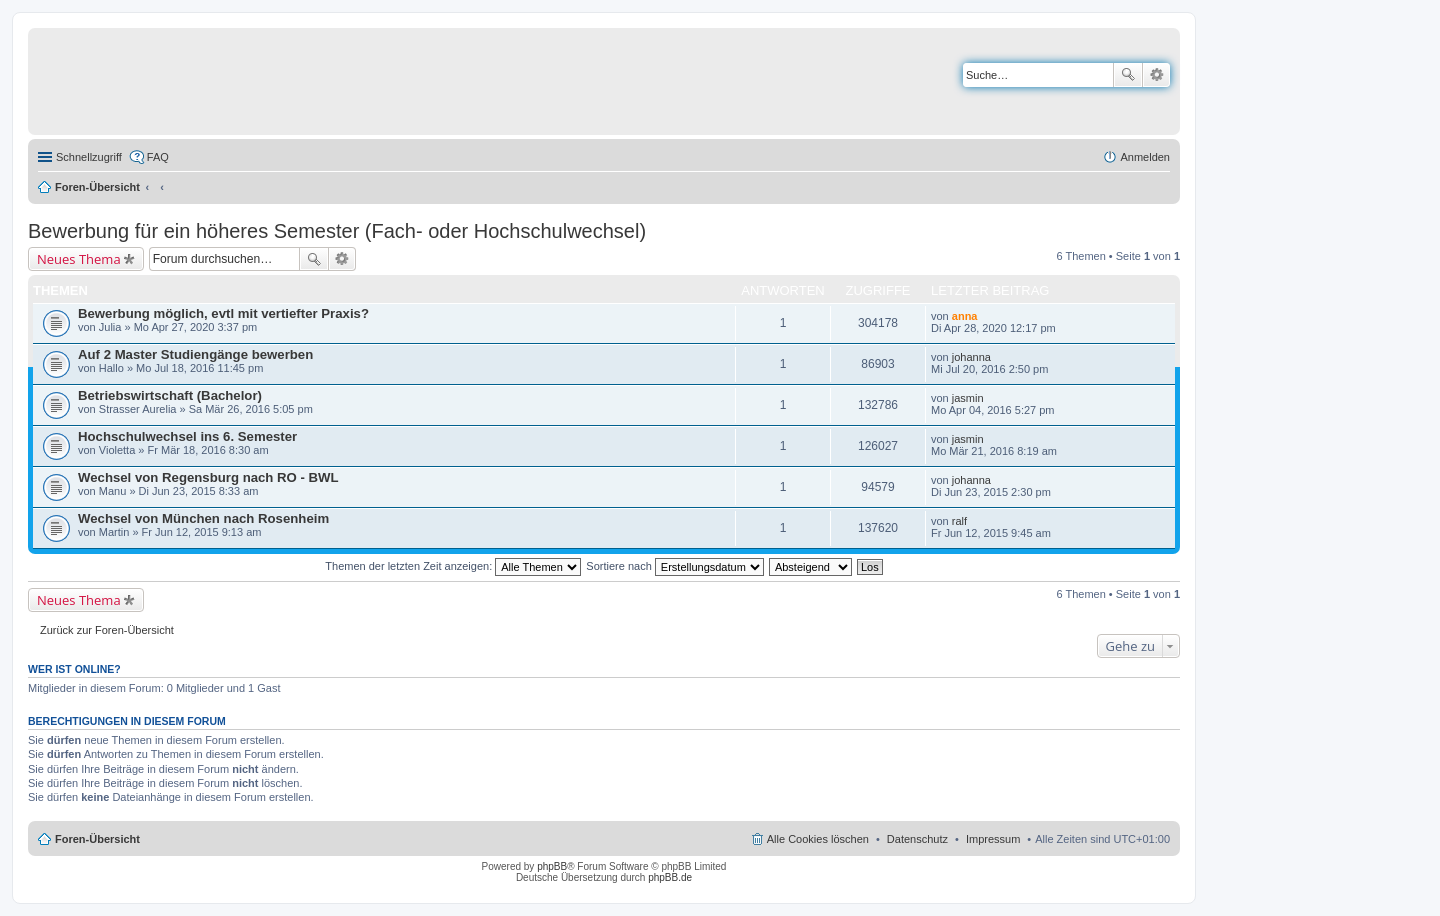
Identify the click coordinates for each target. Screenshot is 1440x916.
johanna (971, 357)
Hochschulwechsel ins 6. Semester (187, 436)
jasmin (968, 398)
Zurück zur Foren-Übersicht (107, 630)
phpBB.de (670, 877)
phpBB (552, 866)
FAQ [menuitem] (158, 157)
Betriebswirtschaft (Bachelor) (170, 395)
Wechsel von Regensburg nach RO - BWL (208, 477)
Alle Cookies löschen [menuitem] (818, 839)
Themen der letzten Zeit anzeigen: (453, 566)
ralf (959, 521)
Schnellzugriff (89, 157)
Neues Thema (79, 259)
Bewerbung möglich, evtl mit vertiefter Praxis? (223, 313)
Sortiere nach (674, 566)
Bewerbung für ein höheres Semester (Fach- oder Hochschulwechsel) (337, 231)
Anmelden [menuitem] (1145, 157)
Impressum (993, 839)
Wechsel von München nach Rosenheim (203, 518)
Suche (1128, 75)
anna (965, 316)
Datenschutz (917, 839)
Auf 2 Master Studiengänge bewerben (195, 354)
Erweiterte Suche (1156, 75)
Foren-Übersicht (97, 187)
